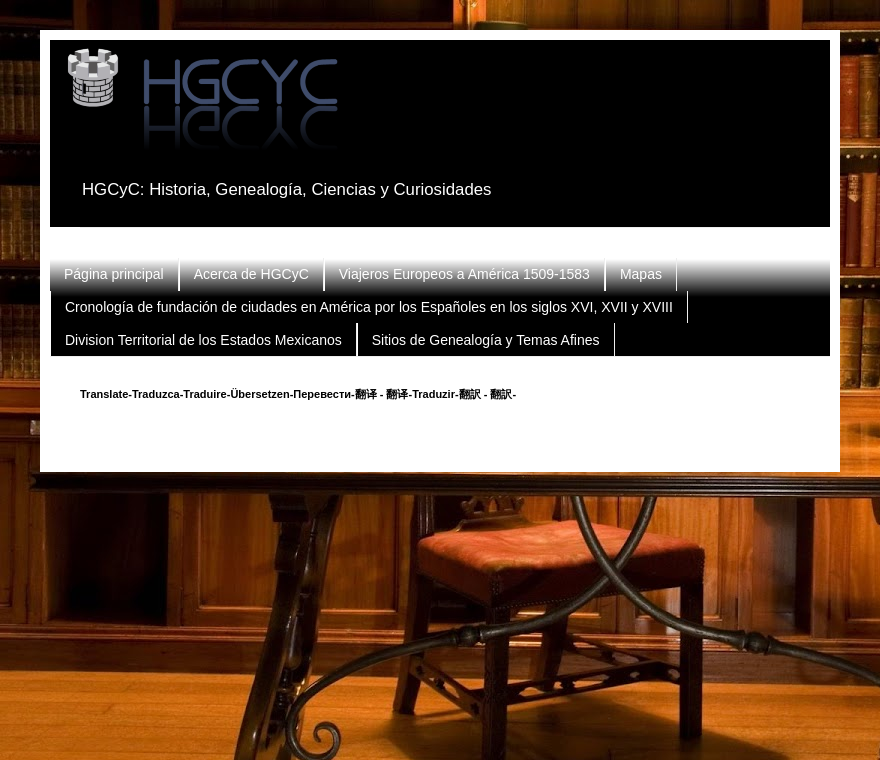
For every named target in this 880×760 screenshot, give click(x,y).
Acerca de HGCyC (251, 274)
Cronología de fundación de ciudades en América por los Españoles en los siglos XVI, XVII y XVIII (369, 307)
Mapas (641, 274)
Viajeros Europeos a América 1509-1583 (464, 274)
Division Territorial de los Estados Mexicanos (203, 340)
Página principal (114, 274)
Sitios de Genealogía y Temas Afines (486, 340)
